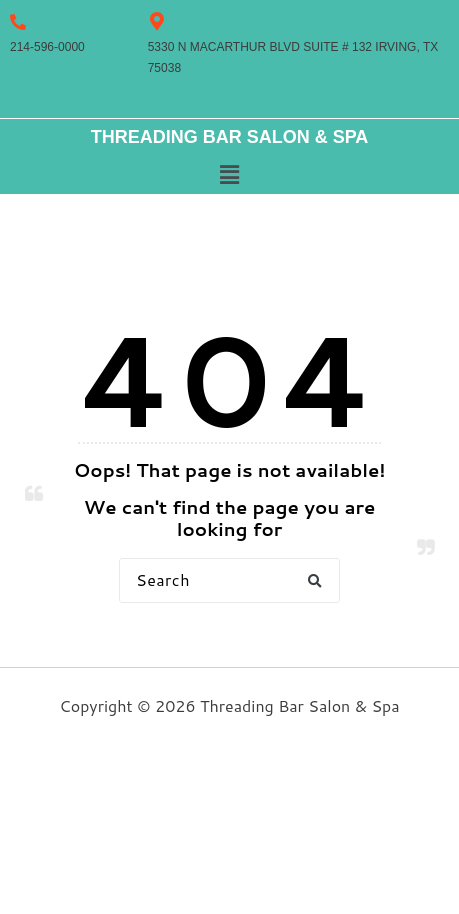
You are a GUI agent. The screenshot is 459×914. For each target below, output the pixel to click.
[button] (229, 175)
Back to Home (229, 645)
